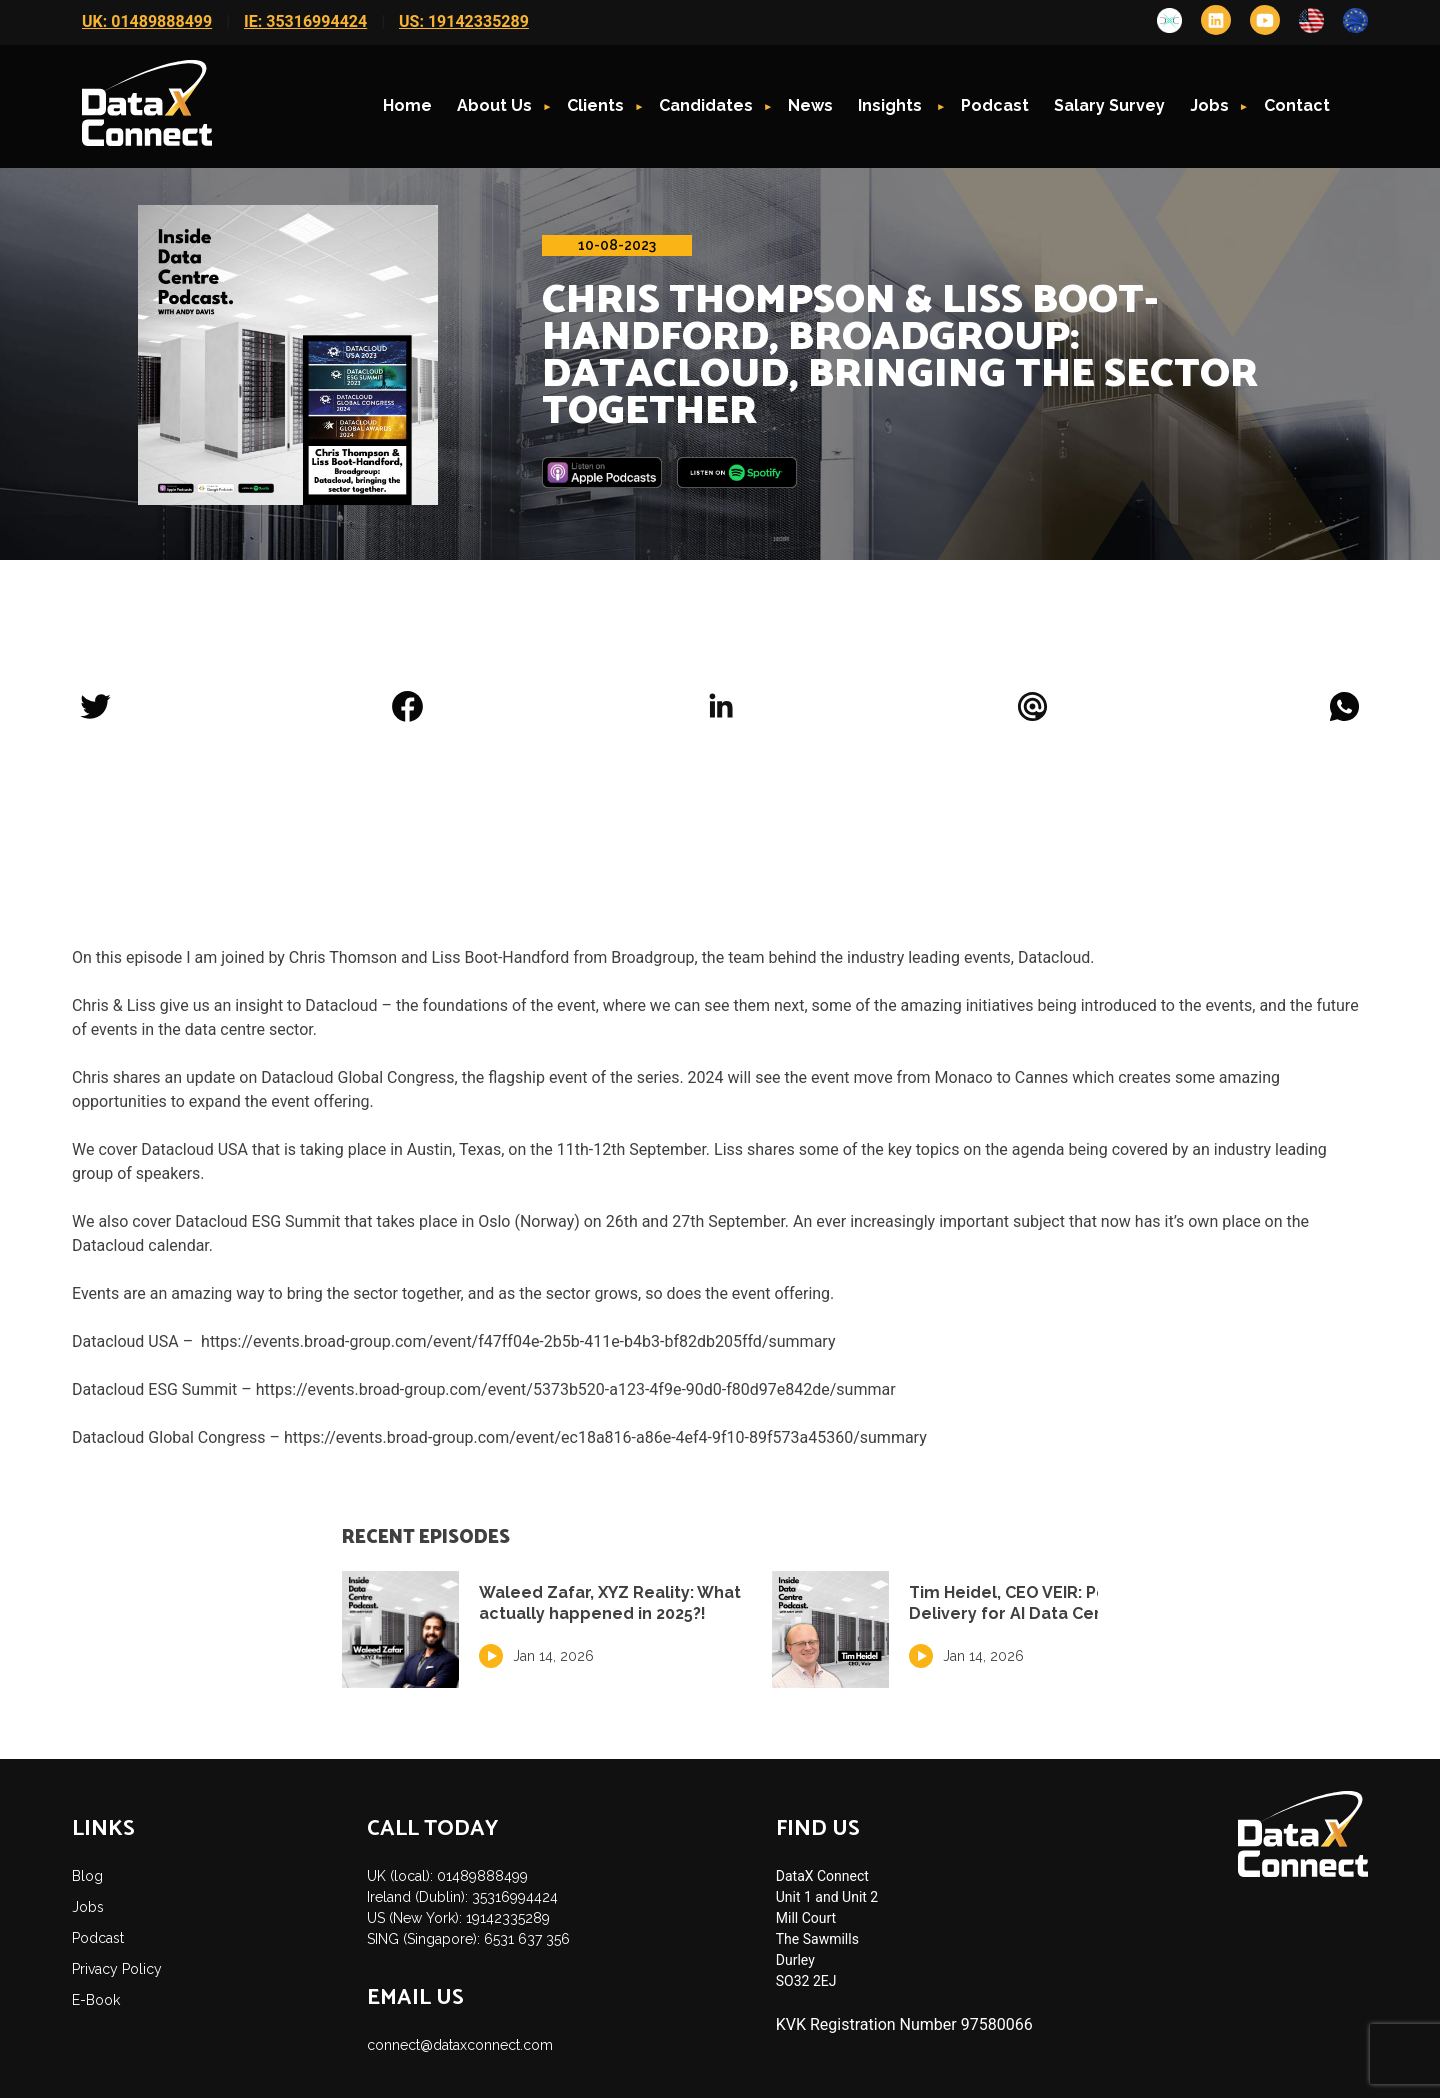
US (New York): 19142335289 (458, 1918)
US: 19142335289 (464, 21)
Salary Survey (1109, 105)
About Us (494, 105)
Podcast (995, 105)
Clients (595, 105)
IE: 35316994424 (305, 21)
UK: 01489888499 (147, 21)
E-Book (96, 2000)
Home (407, 105)
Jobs (1209, 105)
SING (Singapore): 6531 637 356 (468, 1939)
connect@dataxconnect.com (460, 2045)
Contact (1297, 105)
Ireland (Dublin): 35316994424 (462, 1897)
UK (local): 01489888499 (447, 1876)
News (810, 105)
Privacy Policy (117, 1969)
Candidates (706, 105)
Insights (892, 105)
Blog (87, 1876)
